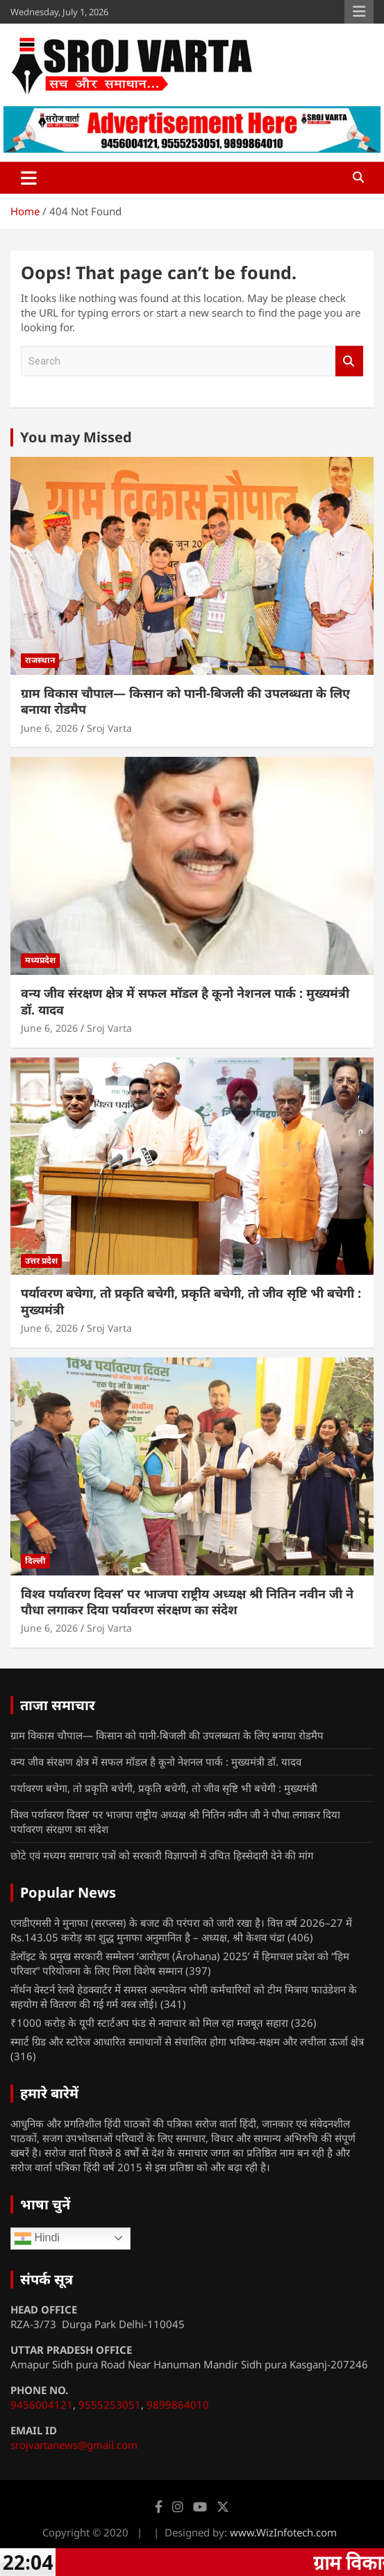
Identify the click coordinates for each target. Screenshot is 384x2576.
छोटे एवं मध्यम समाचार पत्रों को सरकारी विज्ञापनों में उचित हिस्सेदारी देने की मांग (161, 1855)
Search (349, 361)
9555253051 (109, 2404)
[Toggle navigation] (28, 178)
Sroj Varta (109, 728)
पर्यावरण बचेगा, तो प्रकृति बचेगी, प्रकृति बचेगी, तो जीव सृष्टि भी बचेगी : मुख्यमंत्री (191, 1301)
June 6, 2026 (49, 728)
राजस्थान (40, 660)
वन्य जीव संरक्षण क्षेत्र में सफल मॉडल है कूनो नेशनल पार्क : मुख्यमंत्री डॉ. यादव (185, 1001)
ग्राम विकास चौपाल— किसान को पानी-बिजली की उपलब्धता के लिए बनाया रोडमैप (185, 701)
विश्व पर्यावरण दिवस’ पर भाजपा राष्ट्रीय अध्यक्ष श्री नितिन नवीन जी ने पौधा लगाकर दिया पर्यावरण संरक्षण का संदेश (187, 1601)
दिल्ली (35, 1560)
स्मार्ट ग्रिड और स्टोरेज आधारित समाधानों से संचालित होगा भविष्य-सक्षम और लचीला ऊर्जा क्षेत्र (187, 2041)
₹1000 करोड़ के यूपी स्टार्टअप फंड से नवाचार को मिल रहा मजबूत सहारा (149, 2023)
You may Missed (76, 437)
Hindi (37, 2238)
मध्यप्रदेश (40, 960)
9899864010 (178, 2404)
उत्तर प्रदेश (41, 1260)
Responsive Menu (359, 12)
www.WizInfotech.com (283, 2532)
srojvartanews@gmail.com (73, 2445)
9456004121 (41, 2404)
